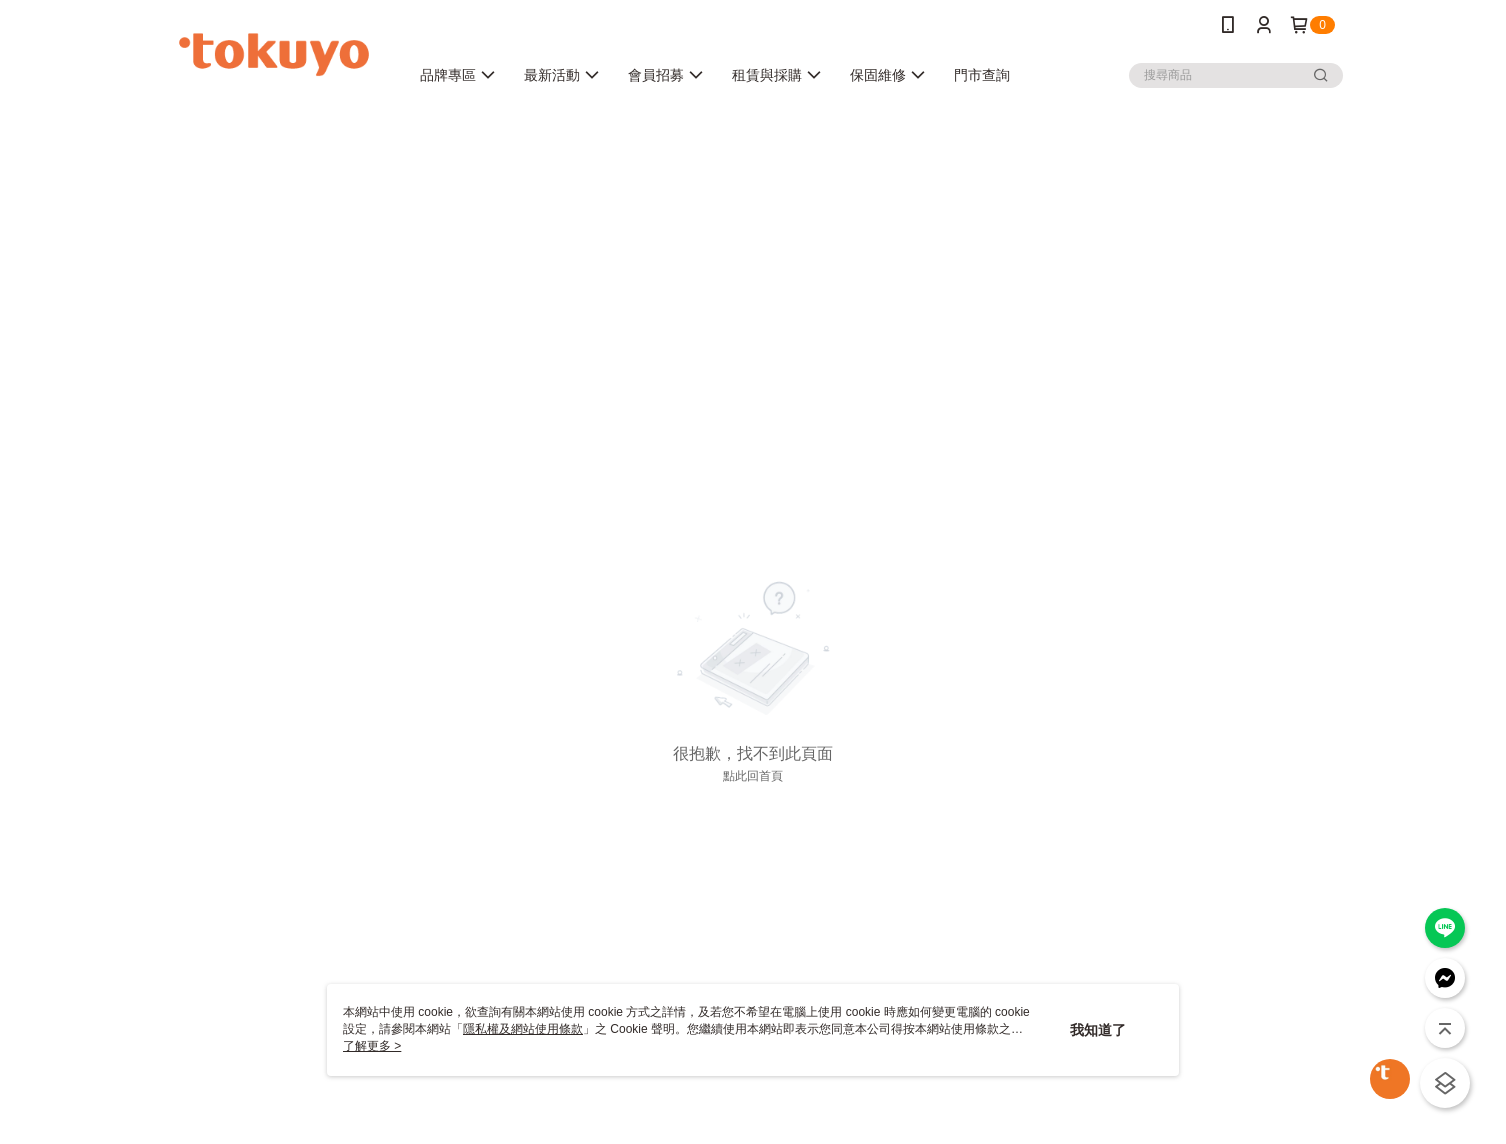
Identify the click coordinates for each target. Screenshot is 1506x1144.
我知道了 (1098, 1030)
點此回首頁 (753, 776)
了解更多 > (372, 1046)
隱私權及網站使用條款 (523, 1029)
